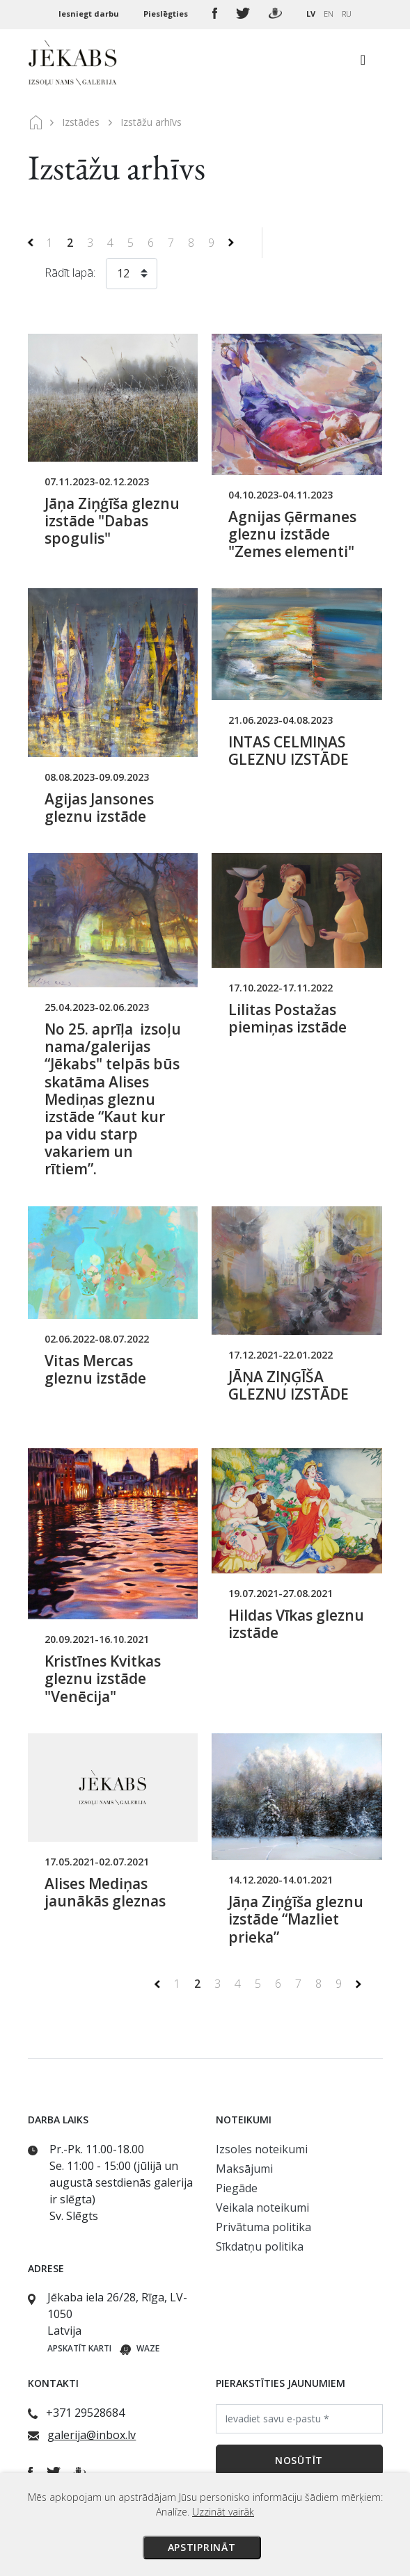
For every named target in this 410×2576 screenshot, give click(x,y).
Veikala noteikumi (262, 2207)
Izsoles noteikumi (262, 2149)
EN (328, 13)
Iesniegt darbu (89, 13)
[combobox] (132, 276)
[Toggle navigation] (363, 63)
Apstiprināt (202, 2547)
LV (310, 13)
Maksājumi (244, 2168)
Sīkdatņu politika (259, 2246)
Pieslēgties (166, 13)
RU (347, 13)
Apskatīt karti (79, 2348)
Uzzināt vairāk (223, 2511)
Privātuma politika (263, 2227)
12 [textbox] (123, 273)
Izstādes (81, 122)
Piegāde (237, 2188)
